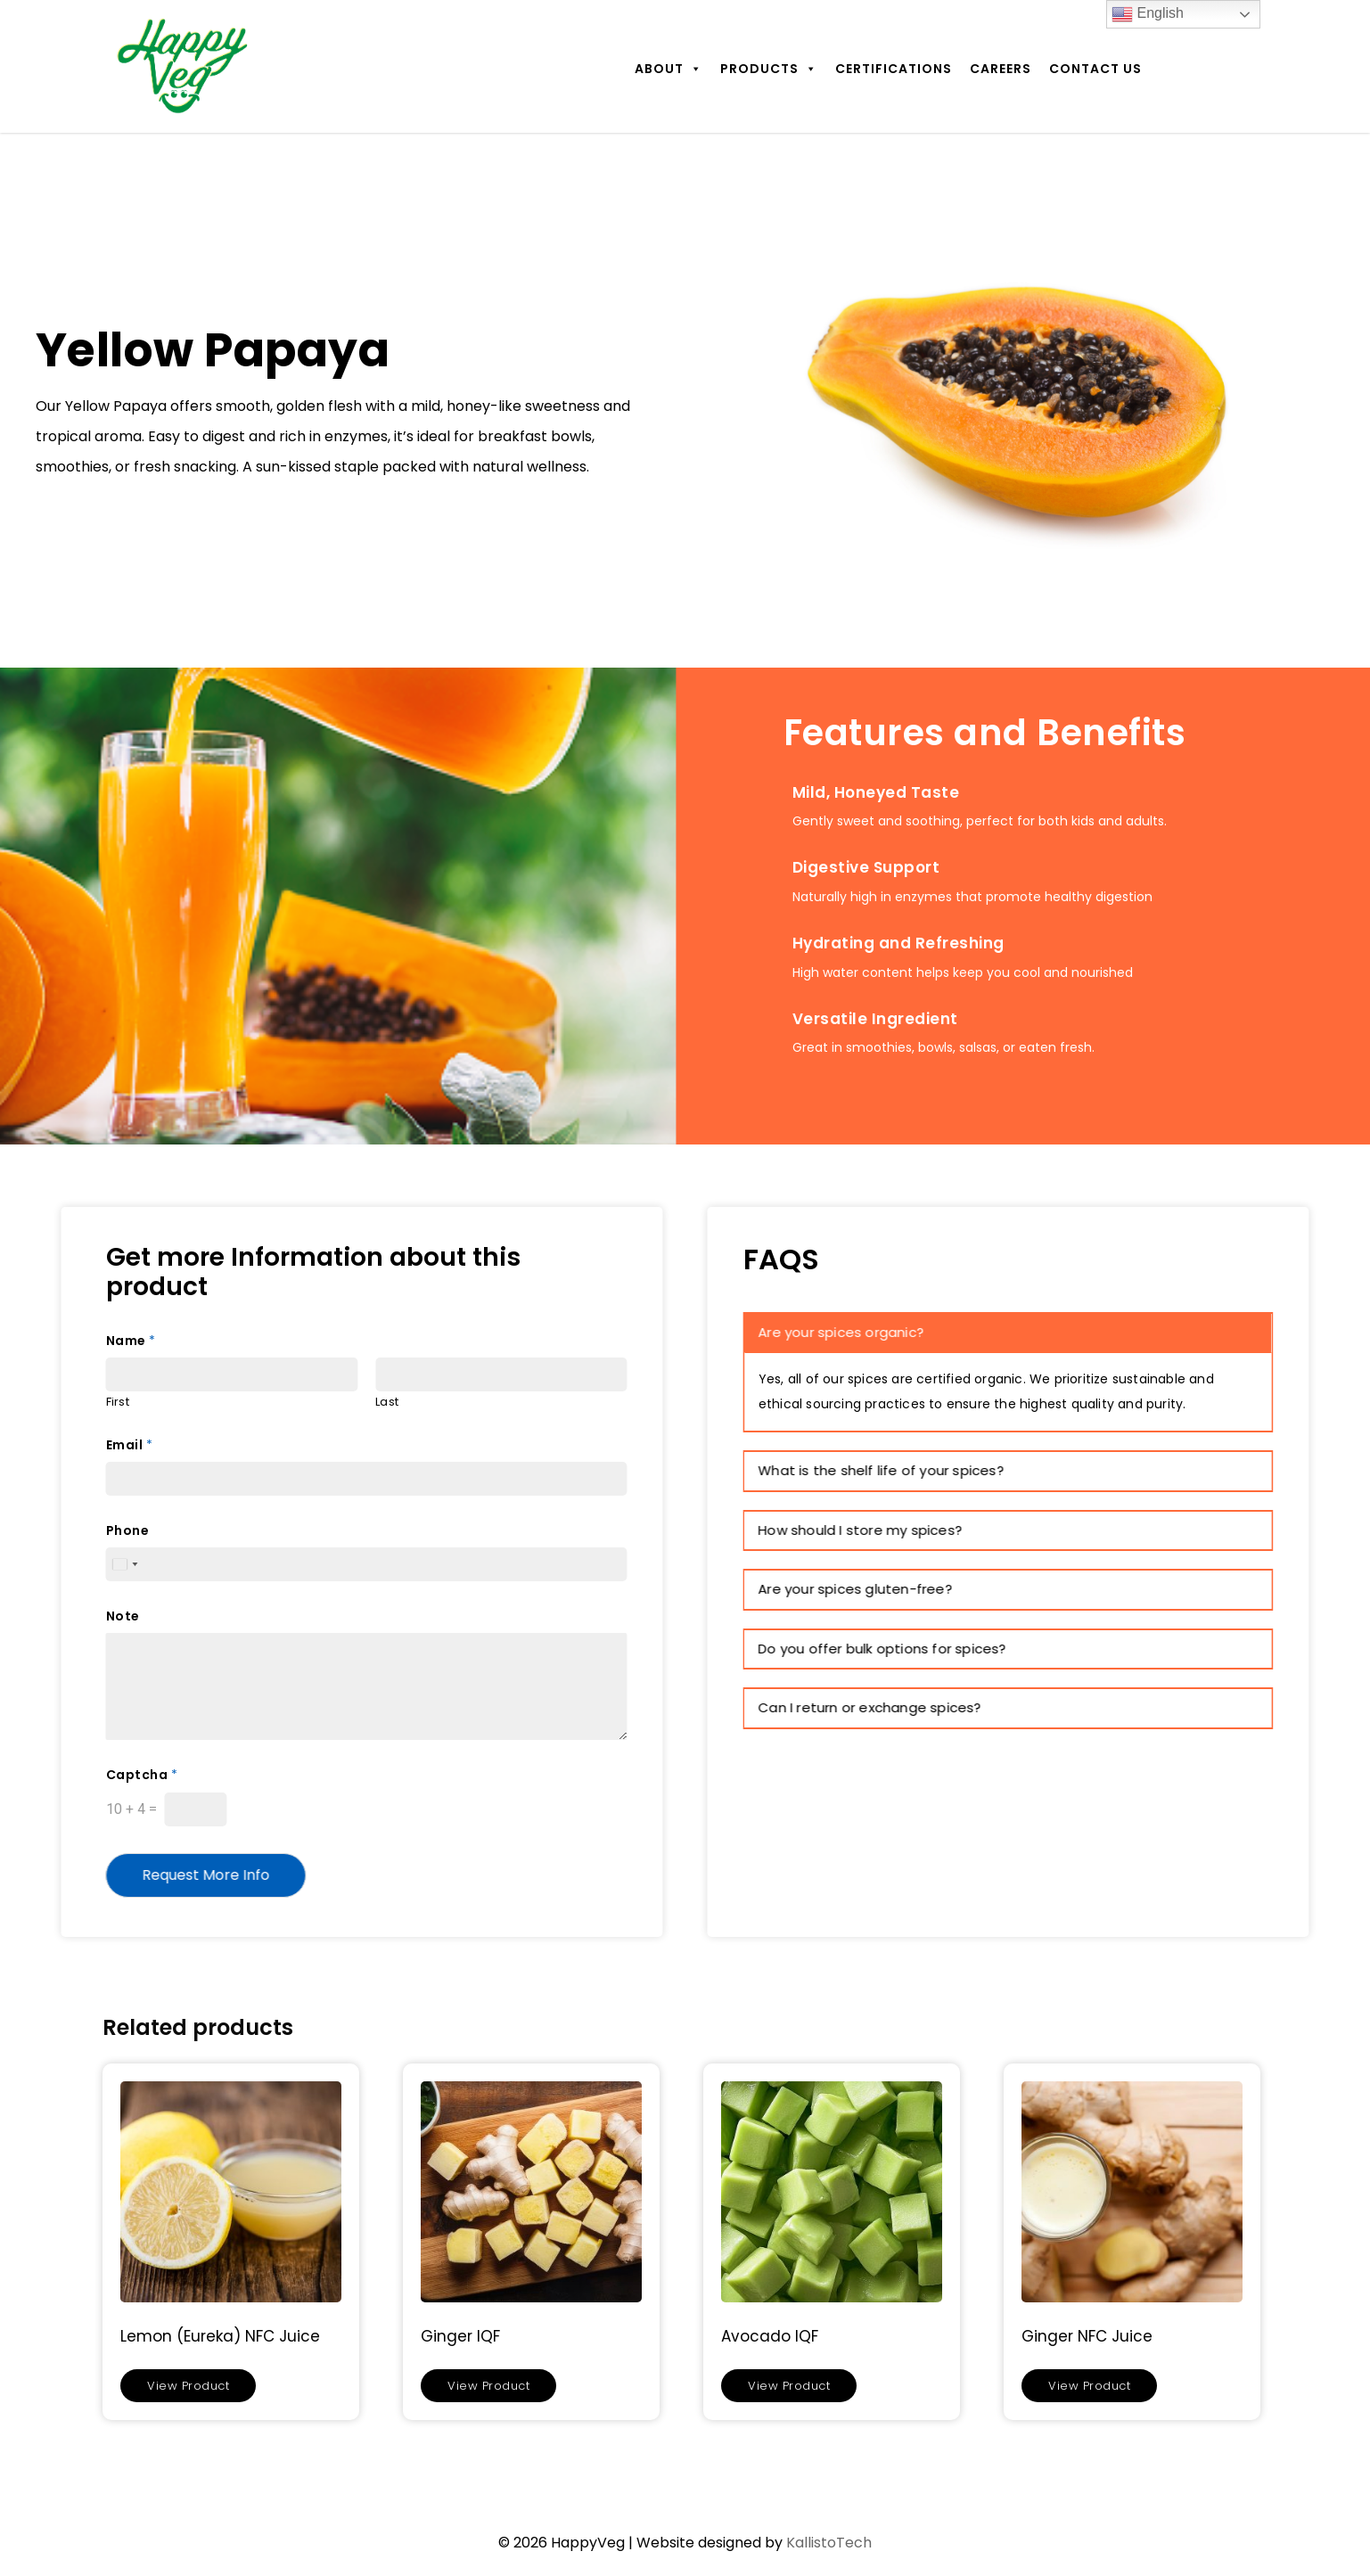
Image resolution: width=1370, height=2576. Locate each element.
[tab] (1008, 1333)
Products (768, 68)
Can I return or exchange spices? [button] (870, 1707)
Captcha (141, 1775)
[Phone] (367, 1564)
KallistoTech (829, 2542)
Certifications (893, 69)
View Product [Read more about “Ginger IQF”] (488, 2385)
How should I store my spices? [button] (861, 1530)
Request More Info (206, 1875)
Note (123, 1616)
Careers (1000, 69)
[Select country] (125, 1564)
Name (131, 1341)
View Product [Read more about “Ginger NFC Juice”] (1089, 2385)
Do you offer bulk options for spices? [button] (882, 1648)
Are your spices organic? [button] (841, 1332)
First (117, 1402)
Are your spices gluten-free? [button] (856, 1588)
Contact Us (1095, 69)
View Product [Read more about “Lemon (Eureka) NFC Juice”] (188, 2385)
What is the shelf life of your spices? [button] (882, 1470)
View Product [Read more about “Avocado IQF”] (789, 2385)
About (668, 68)
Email (129, 1445)
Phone (128, 1530)
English (1148, 14)
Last (386, 1402)
